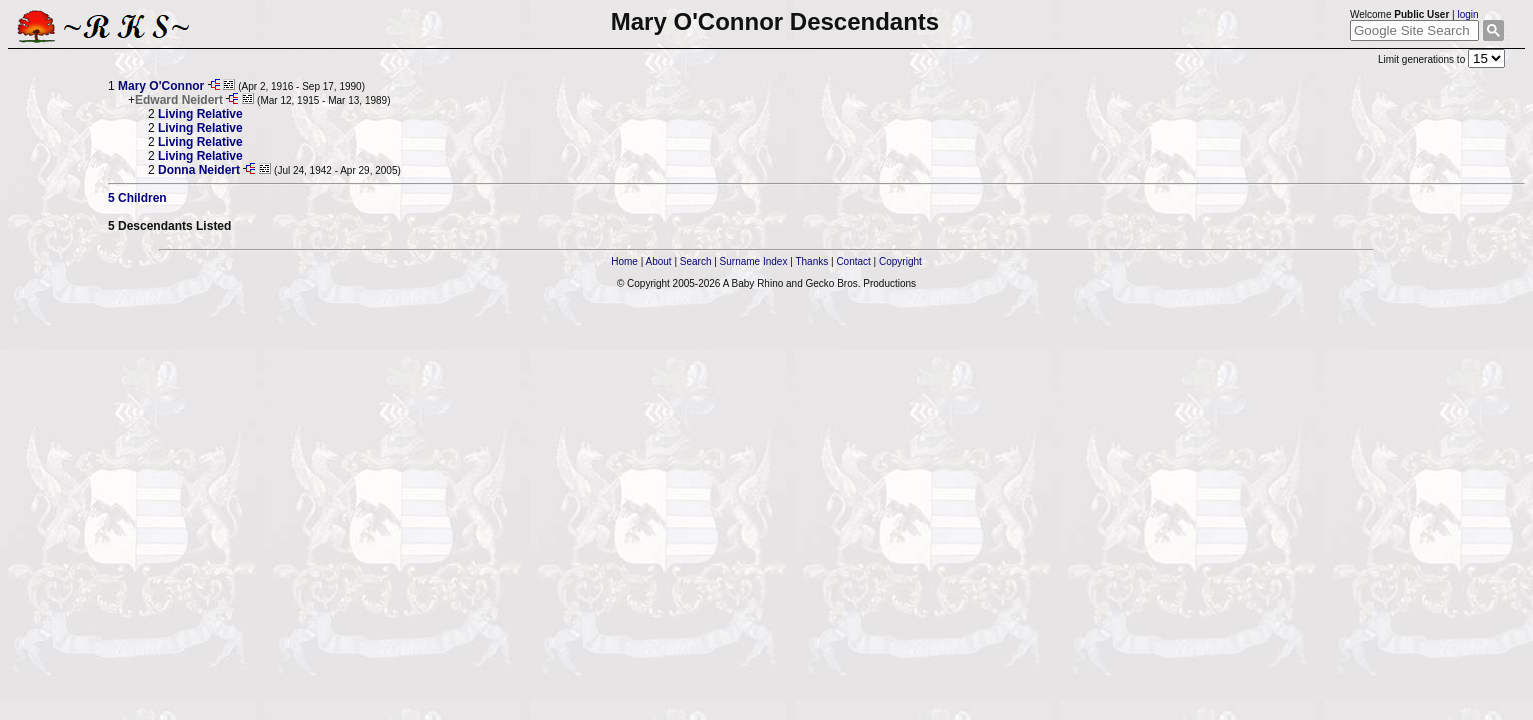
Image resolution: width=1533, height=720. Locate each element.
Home (624, 261)
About (658, 261)
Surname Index (754, 261)
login (1467, 14)
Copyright (900, 261)
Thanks (811, 261)
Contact (853, 261)
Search (696, 261)
